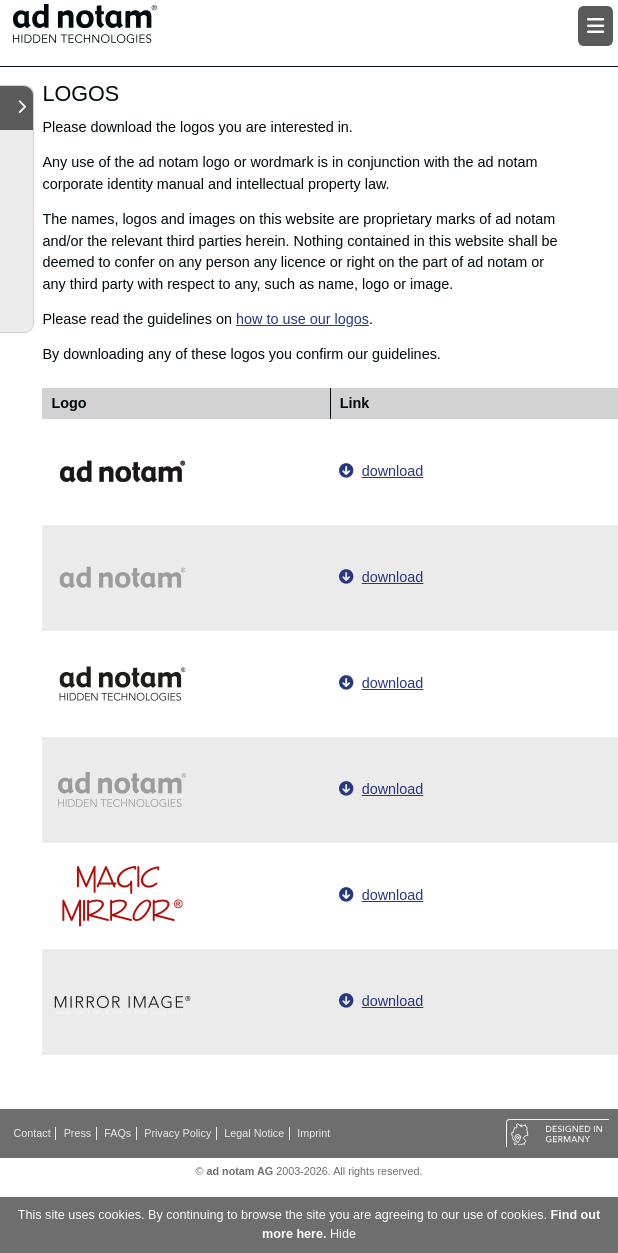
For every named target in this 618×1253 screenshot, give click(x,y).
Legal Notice (254, 1133)
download (393, 471)
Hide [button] (343, 1234)
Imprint (313, 1133)
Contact (32, 1133)
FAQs (117, 1133)
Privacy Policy (177, 1133)
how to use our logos (302, 319)
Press (78, 1133)
